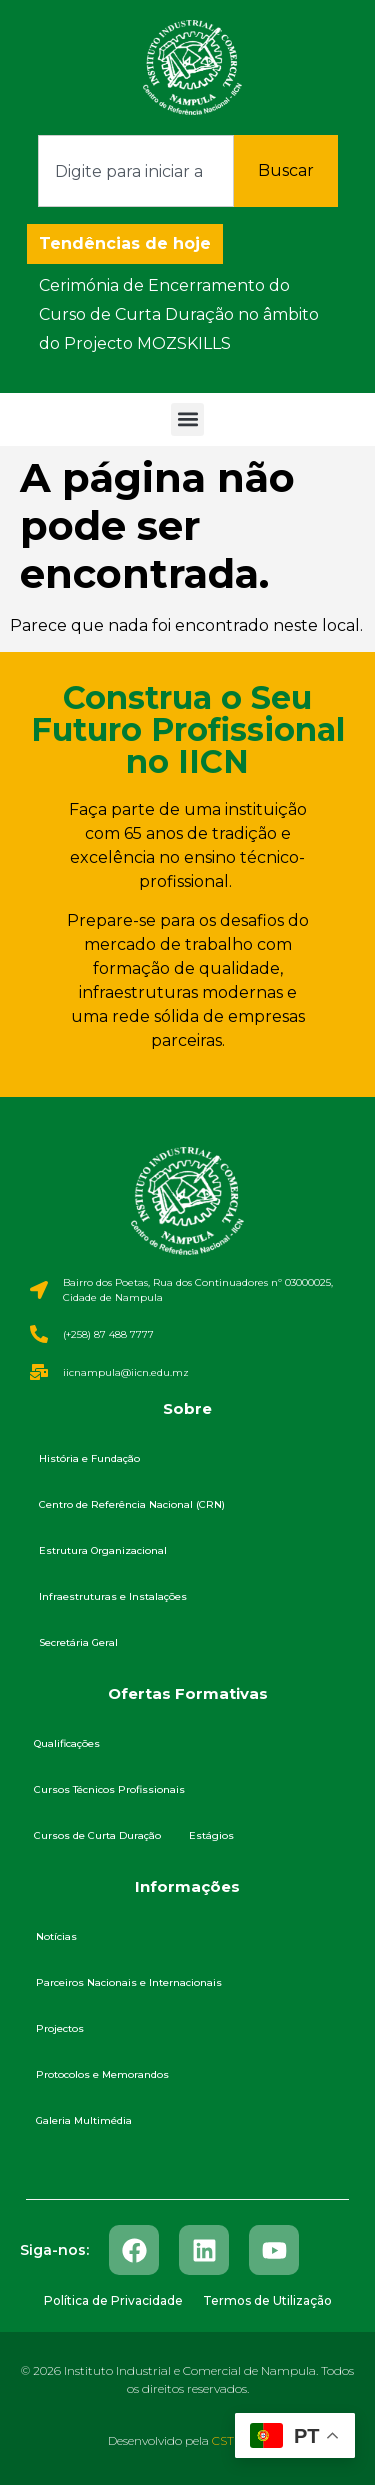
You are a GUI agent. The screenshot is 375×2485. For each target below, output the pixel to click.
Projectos (60, 2028)
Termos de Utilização (267, 2300)
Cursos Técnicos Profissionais (109, 1789)
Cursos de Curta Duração (97, 1835)
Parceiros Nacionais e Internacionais (129, 1982)
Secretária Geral (78, 1642)
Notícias (56, 1936)
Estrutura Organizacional (103, 1550)
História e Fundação (89, 1458)
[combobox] (136, 171)
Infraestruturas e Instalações (113, 1596)
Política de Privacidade (113, 2300)
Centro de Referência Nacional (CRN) (132, 1504)
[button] (187, 419)
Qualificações (67, 1743)
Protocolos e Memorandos (102, 2074)
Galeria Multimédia (84, 2120)
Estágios (211, 1835)
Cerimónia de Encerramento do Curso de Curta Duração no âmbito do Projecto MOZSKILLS (179, 314)
